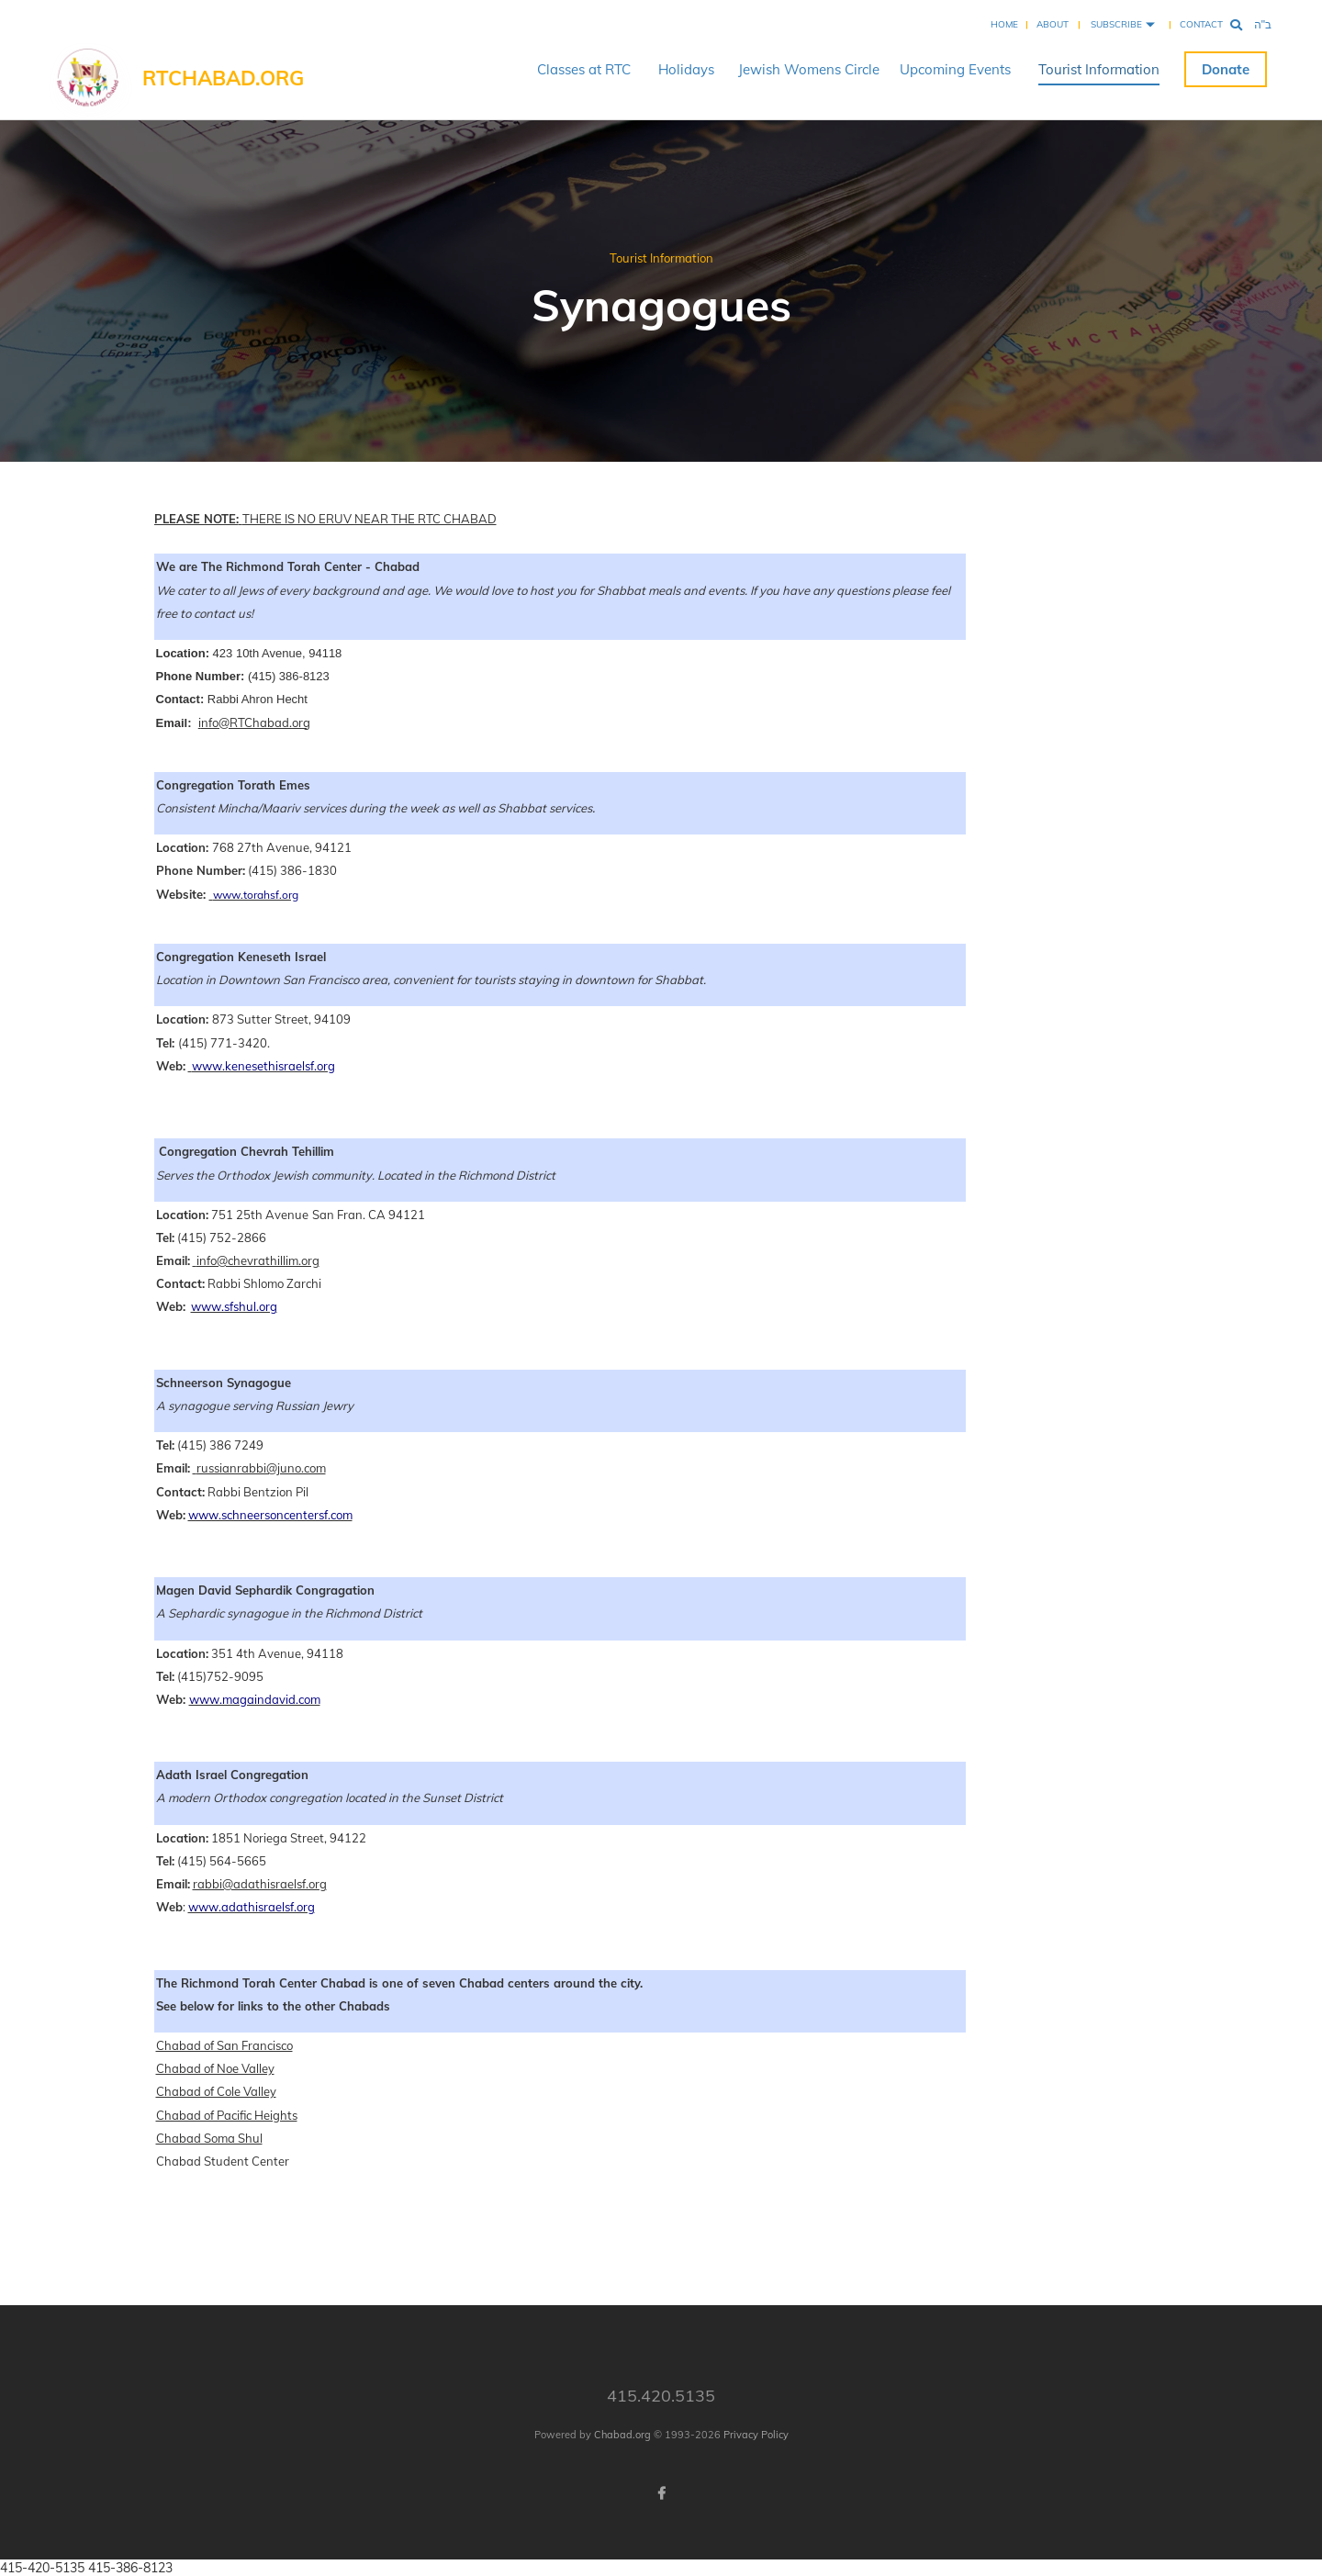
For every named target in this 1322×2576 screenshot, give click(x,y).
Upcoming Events (955, 69)
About (1052, 24)
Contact (1201, 24)
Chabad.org (622, 2434)
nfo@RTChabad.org (255, 722)
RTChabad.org (223, 78)
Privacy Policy (756, 2434)
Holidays (686, 69)
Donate (1225, 69)
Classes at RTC (584, 69)
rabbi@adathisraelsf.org (260, 1883)
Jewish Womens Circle (808, 69)
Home (1004, 24)
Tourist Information (1099, 69)
